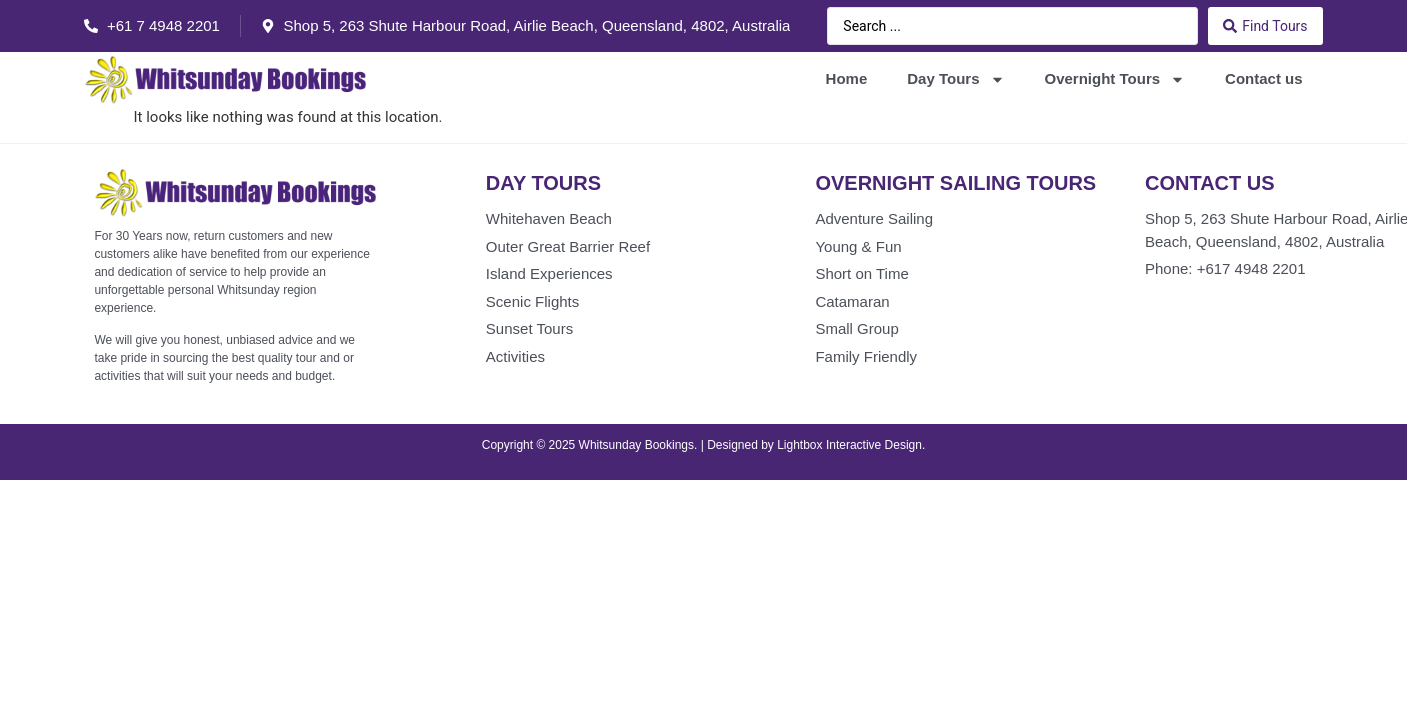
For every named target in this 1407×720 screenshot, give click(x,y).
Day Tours (955, 79)
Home (847, 78)
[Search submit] (1265, 26)
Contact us (1264, 78)
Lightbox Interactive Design (849, 445)
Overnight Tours (1115, 79)
